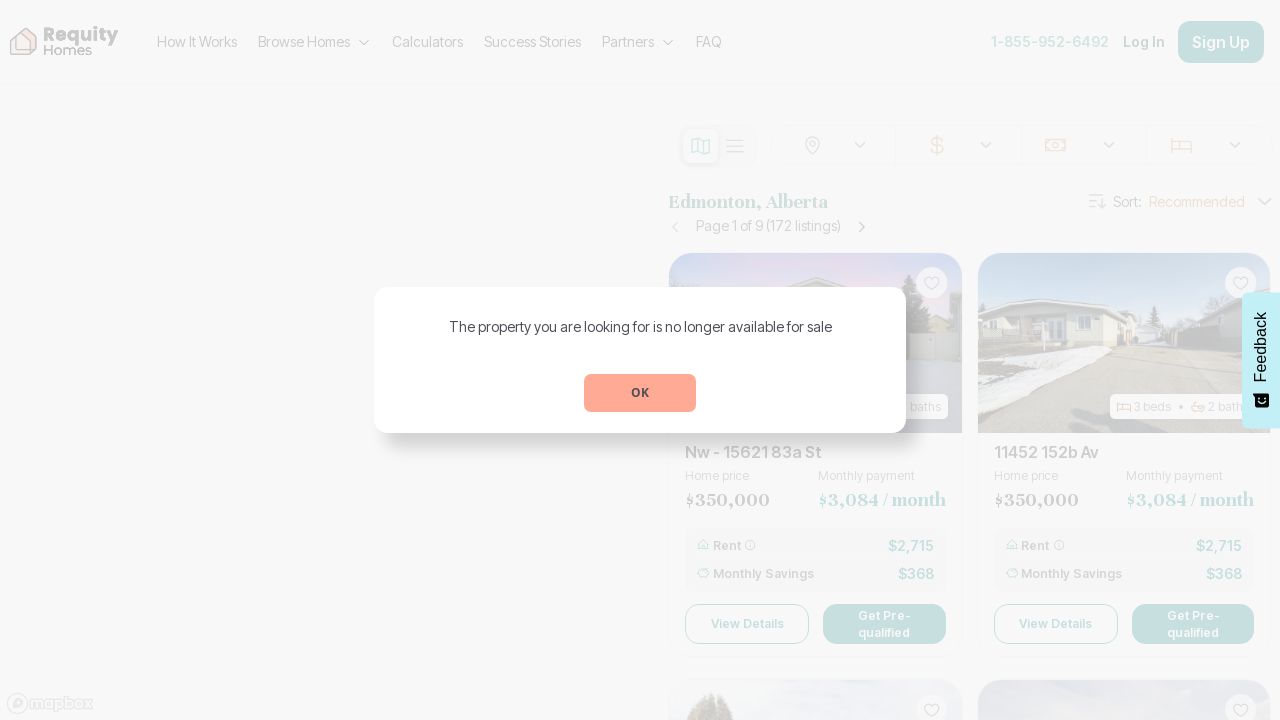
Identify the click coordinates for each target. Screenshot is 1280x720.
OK (640, 392)
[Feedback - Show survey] (1261, 360)
